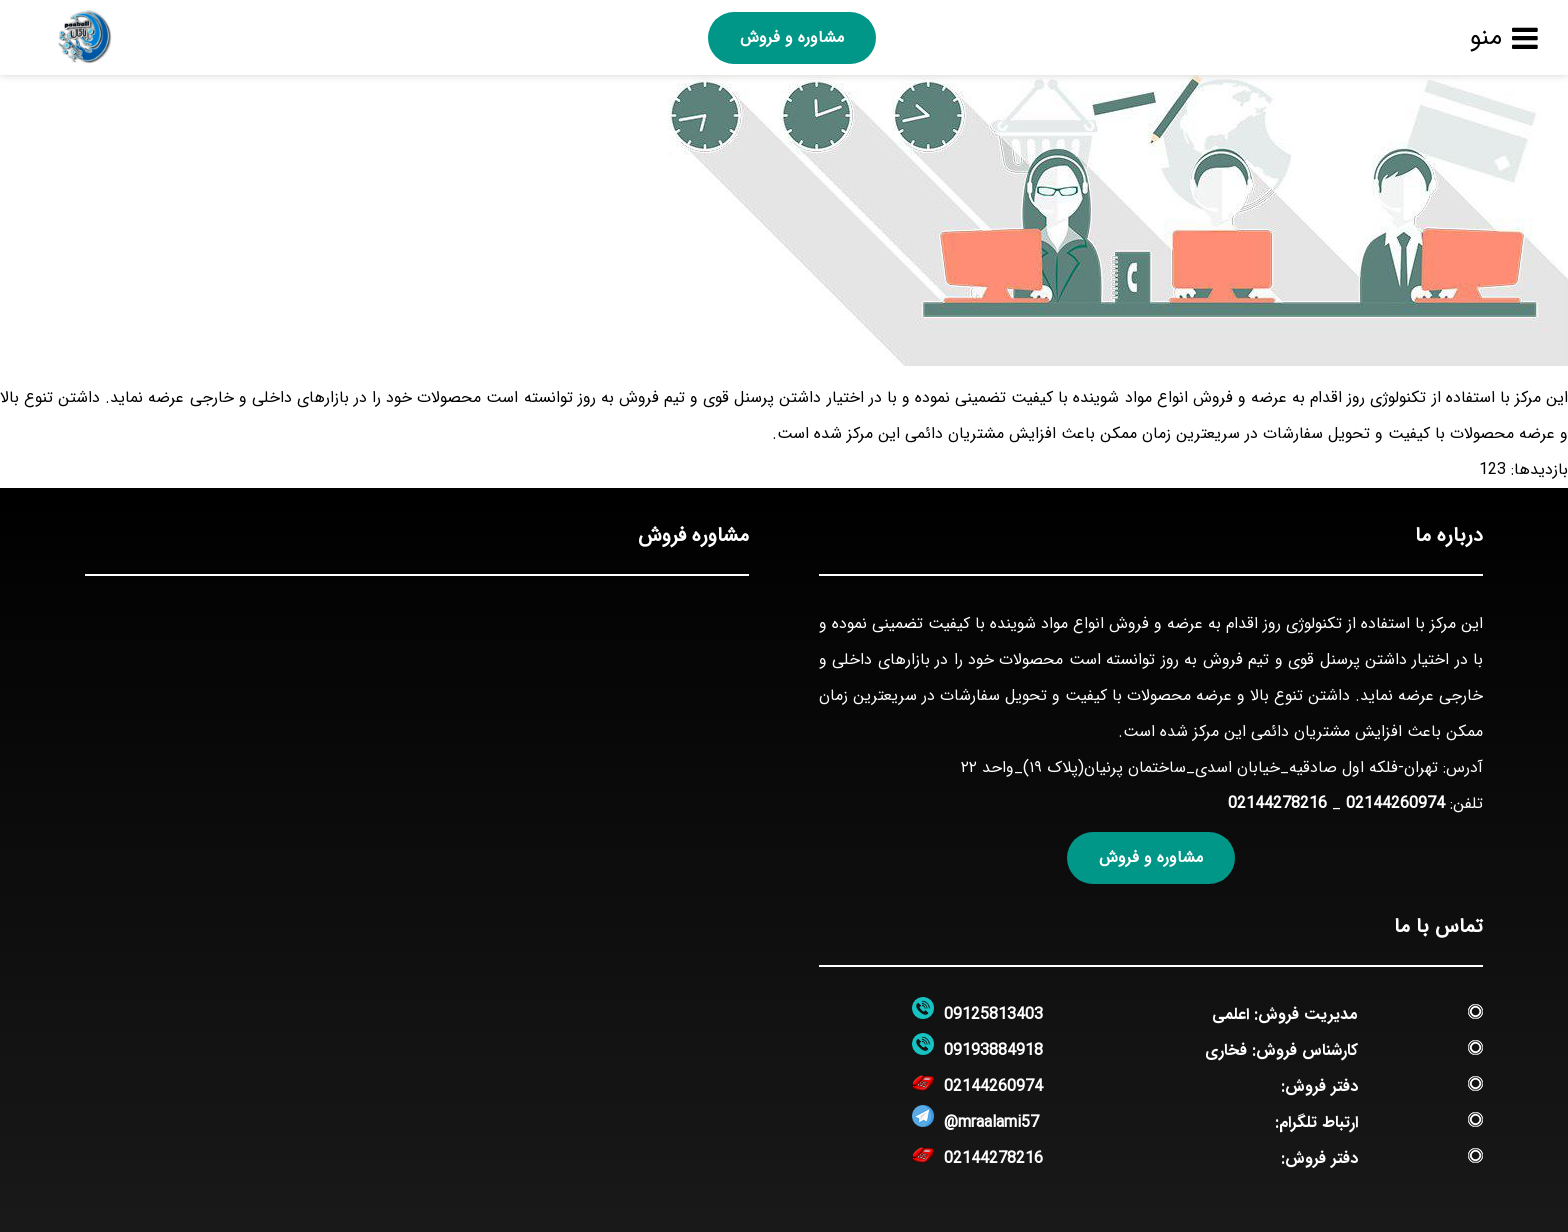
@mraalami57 (991, 1122)
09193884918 (993, 1050)
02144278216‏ (1277, 803)
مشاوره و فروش (792, 37)
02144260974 (1395, 803)
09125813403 (993, 1014)
